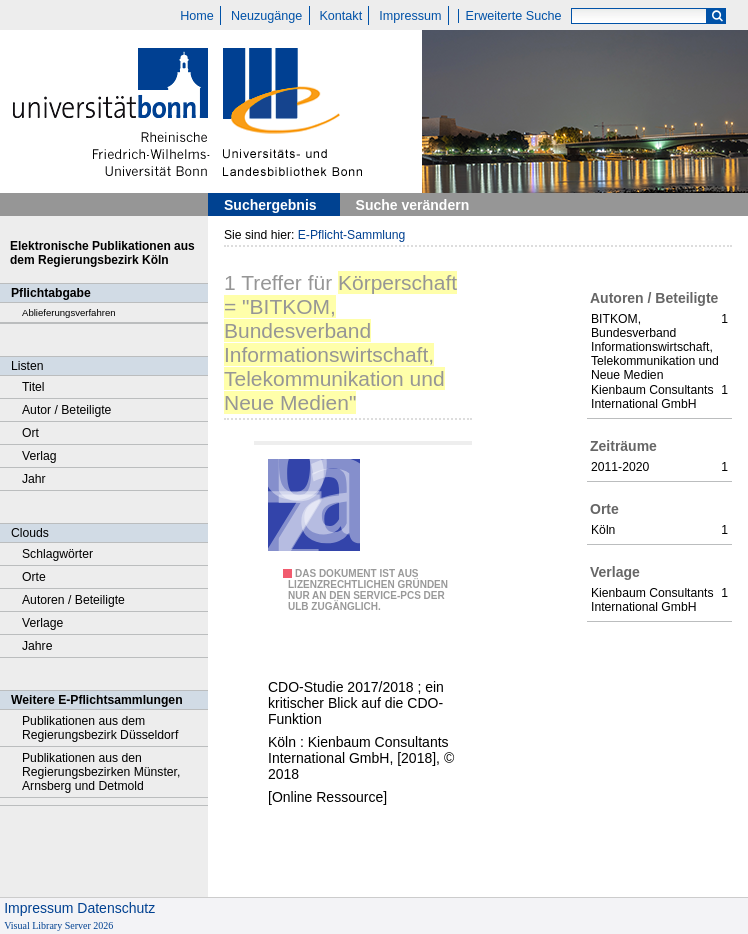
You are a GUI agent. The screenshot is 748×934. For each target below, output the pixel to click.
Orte (34, 577)
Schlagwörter (57, 554)
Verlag (39, 456)
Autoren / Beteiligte (73, 600)
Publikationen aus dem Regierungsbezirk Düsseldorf (100, 728)
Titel (33, 387)
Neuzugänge (266, 16)
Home (197, 16)
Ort (30, 433)
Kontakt (340, 16)
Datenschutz (116, 908)
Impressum (410, 16)
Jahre (37, 646)
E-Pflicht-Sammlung (352, 235)
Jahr (34, 479)
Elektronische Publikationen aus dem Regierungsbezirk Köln (102, 253)
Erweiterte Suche (514, 16)
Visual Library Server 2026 (58, 925)
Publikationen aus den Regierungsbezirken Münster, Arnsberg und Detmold (101, 772)
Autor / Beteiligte (66, 410)
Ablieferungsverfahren (69, 312)
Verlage (42, 623)
